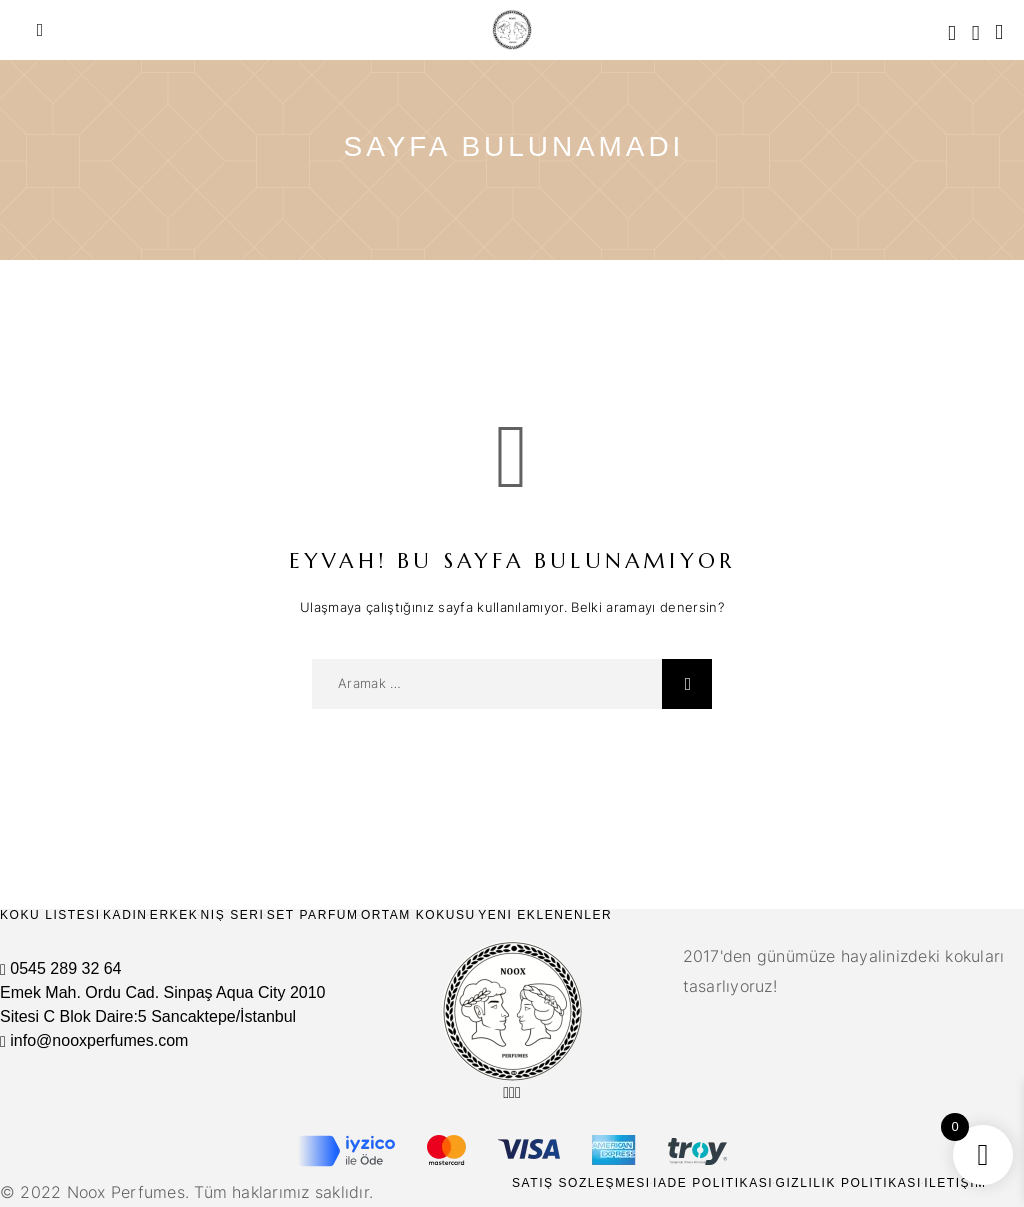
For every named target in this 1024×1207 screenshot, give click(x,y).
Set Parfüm (313, 915)
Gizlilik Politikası (848, 1183)
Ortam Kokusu (418, 915)
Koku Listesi (50, 915)
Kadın (125, 915)
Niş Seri (233, 915)
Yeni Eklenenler (545, 915)
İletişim (955, 1183)
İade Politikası (713, 1183)
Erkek (174, 915)
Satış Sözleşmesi (581, 1183)
